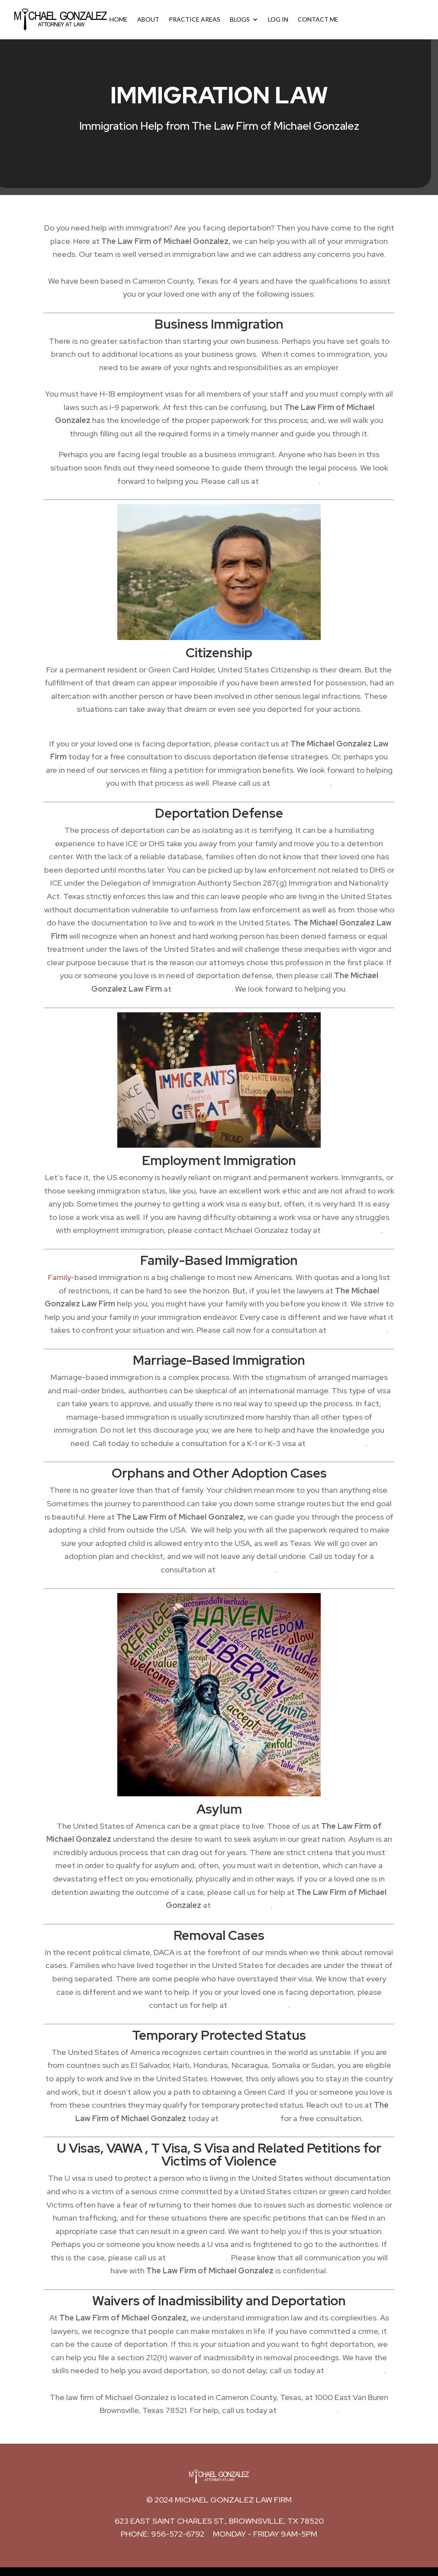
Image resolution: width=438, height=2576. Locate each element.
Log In (278, 20)
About (148, 20)
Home (119, 20)
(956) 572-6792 (307, 2410)
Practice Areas (194, 20)
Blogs (240, 20)
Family (59, 1277)
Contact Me (318, 20)
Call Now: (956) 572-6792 (386, 20)
